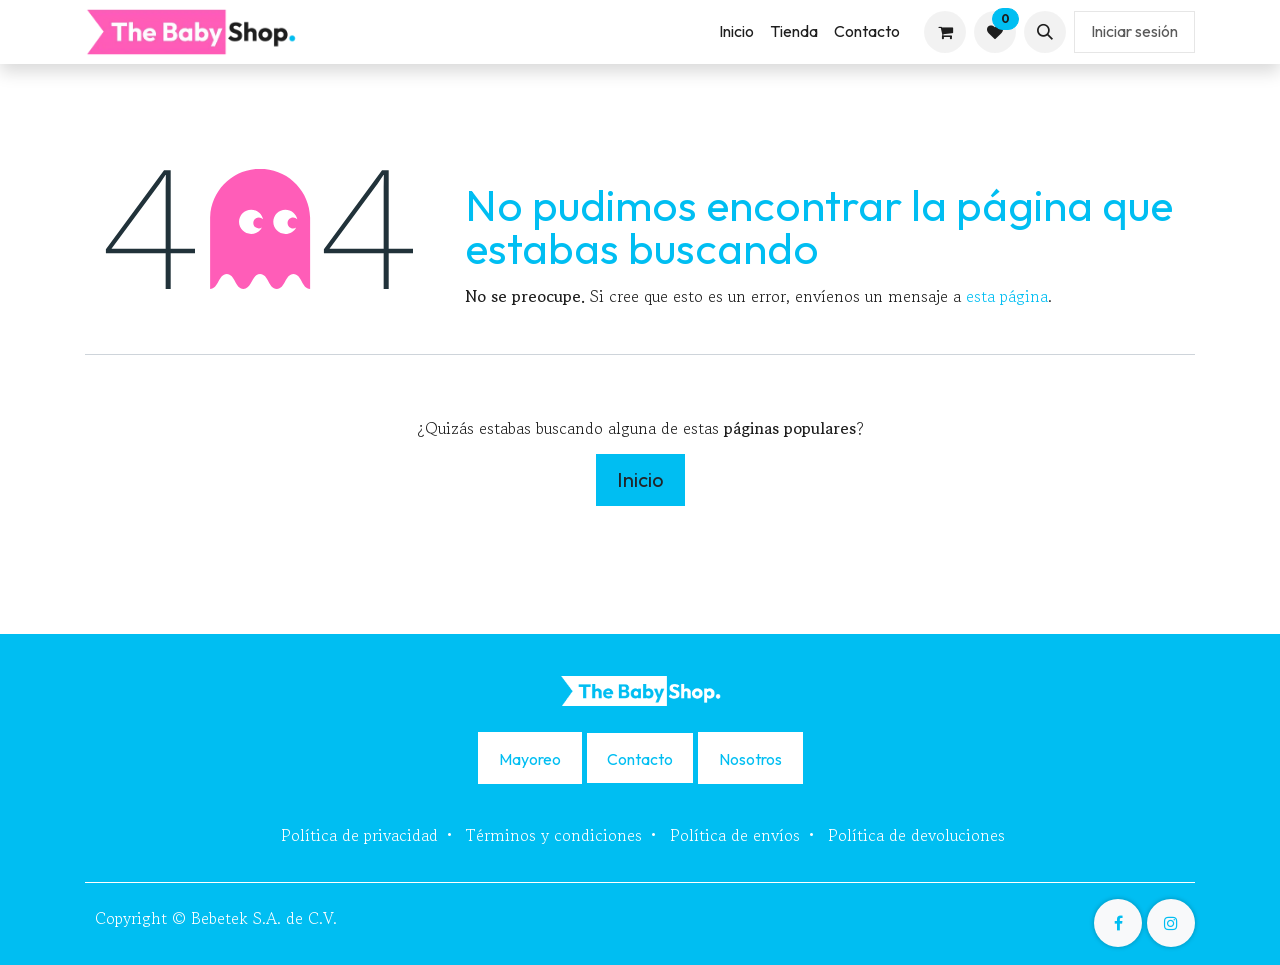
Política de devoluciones (916, 835)
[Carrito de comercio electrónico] (945, 32)
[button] (1045, 32)
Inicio (640, 479)
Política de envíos (735, 835)
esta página (1007, 296)
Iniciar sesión (1134, 31)
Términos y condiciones (554, 835)
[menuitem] (736, 31)
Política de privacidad (359, 835)
